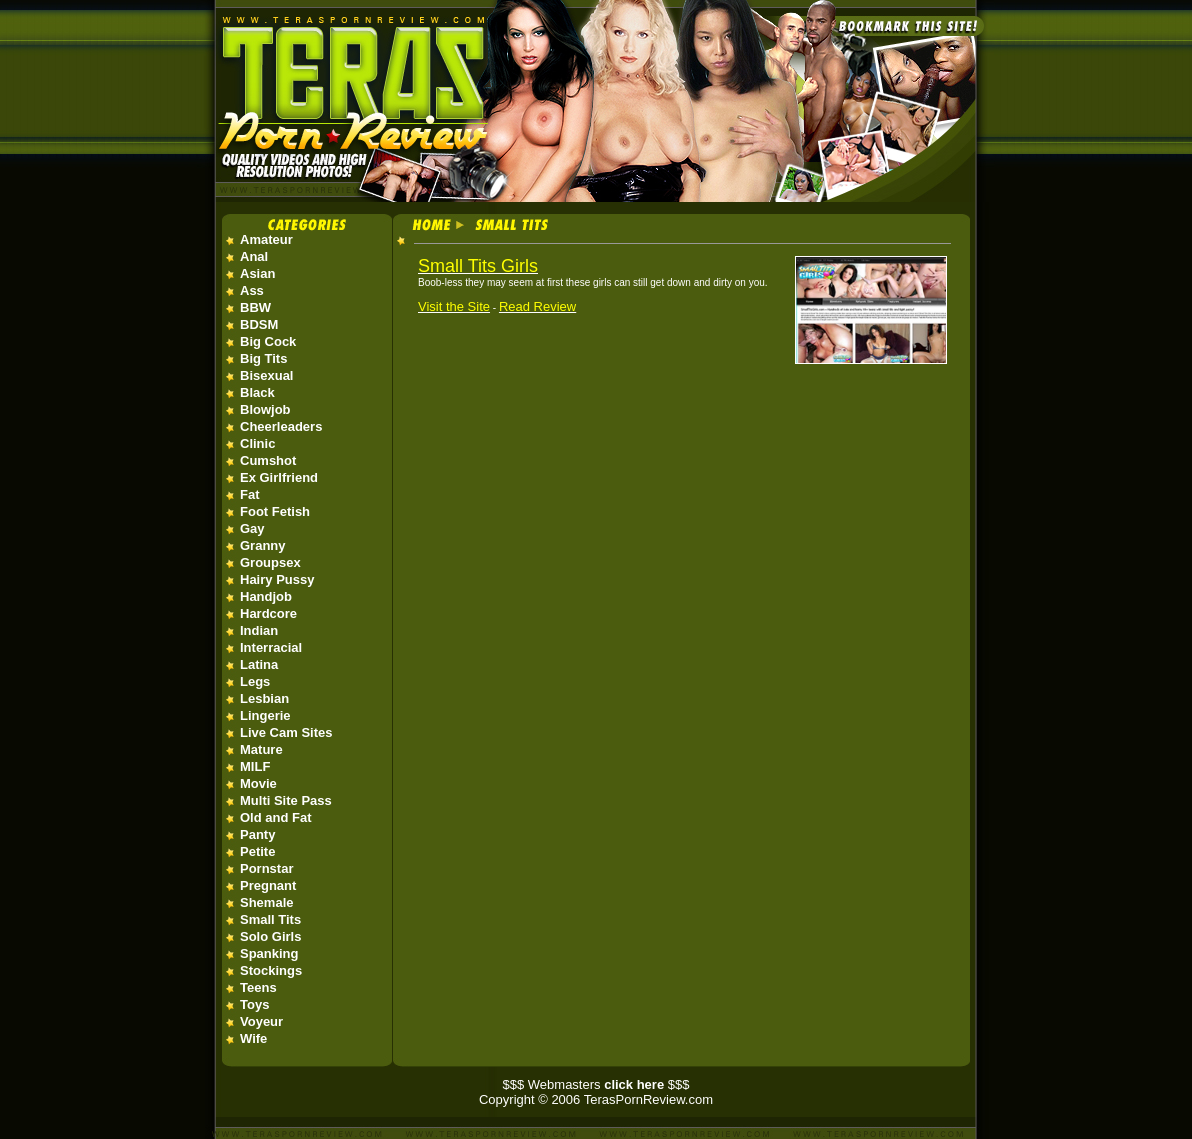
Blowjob (265, 409)
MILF (255, 766)
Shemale (266, 902)
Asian (257, 273)
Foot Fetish (275, 511)
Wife (253, 1038)
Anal (254, 256)
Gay (252, 528)
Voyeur (261, 1021)
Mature (261, 749)
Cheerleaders (281, 426)
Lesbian (264, 698)
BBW (255, 307)
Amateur (266, 239)
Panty (257, 834)
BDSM (259, 324)
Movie (258, 783)
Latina (259, 664)
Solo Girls (270, 936)
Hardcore (268, 613)
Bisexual (266, 375)
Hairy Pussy (277, 579)
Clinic (257, 443)
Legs (255, 681)
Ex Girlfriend (279, 477)
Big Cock (268, 341)
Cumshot (268, 460)
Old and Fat (276, 817)
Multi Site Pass (286, 800)
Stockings (271, 970)
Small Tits (270, 919)
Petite (257, 851)
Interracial (271, 647)
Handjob (266, 596)
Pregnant (268, 885)
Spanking (269, 953)
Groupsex (270, 562)
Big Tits (263, 358)
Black (257, 392)
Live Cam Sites (286, 732)
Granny (263, 545)
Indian (259, 630)
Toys (254, 1004)
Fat (250, 494)
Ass (252, 290)
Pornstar (266, 868)
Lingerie (265, 715)
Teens (258, 987)
